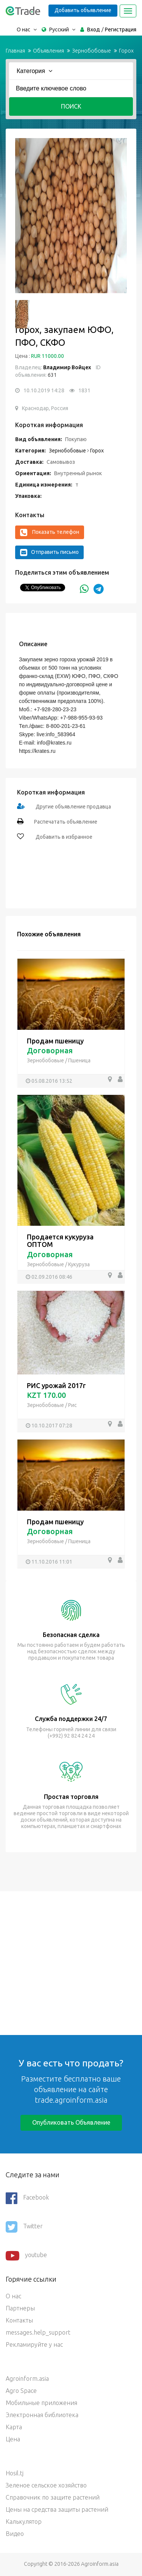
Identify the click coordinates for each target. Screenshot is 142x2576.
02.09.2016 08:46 (51, 1277)
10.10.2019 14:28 (43, 390)
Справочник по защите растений (53, 2497)
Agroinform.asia (27, 2378)
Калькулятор (24, 2521)
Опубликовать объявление (71, 2122)
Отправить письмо (49, 552)
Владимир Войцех (67, 367)
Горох (126, 51)
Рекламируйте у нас (34, 2344)
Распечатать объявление (65, 822)
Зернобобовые (91, 51)
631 (52, 375)
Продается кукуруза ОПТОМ (60, 1240)
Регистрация (120, 29)
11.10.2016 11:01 (51, 1562)
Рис (72, 1405)
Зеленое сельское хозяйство (46, 2485)
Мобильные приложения (41, 2402)
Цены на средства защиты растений (57, 2509)
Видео (15, 2533)
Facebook (27, 2198)
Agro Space (21, 2390)
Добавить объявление (83, 10)
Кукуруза (79, 1264)
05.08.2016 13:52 (51, 1081)
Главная (15, 51)
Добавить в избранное (63, 837)
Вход (93, 29)
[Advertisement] (71, 1962)
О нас (13, 2296)
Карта (14, 2427)
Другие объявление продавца (73, 807)
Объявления (48, 51)
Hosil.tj (14, 2473)
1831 (84, 390)
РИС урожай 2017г (56, 1385)
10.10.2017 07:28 (51, 1425)
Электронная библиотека (42, 2414)
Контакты (19, 2320)
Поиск (71, 106)
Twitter (24, 2227)
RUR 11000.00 (47, 356)
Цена (13, 2439)
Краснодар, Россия (45, 408)
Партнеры (20, 2308)
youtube (26, 2255)
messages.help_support (38, 2332)
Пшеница (79, 1060)
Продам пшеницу (55, 1041)
